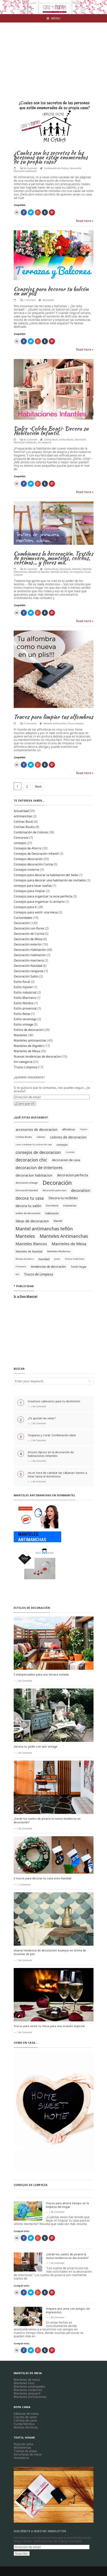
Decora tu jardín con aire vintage (36, 1746)
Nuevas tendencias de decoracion (37, 1056)
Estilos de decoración (29, 1030)
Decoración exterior (28, 944)
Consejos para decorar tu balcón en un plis (51, 291)
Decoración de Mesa (28, 939)
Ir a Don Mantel (25, 1296)
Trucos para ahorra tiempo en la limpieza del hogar (67, 2205)
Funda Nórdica (24, 2424)
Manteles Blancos (31, 1243)
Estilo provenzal (25, 1008)
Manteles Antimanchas (64, 1236)
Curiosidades (23, 918)
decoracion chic (31, 1160)
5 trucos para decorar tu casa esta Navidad (42, 1878)
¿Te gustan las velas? (42, 1418)
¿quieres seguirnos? (29, 1077)
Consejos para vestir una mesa (36, 912)
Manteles (76, 569)
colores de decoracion (68, 1137)
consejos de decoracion (38, 1152)
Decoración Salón (26, 976)
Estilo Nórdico (24, 1003)
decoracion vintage (27, 1182)
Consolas (70, 1152)
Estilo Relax (22, 1014)
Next (38, 786)
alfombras (68, 1129)
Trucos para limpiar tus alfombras (53, 716)
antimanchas (23, 816)
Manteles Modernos (59, 1251)
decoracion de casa (66, 1160)
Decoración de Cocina (29, 934)
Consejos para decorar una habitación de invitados (50, 880)
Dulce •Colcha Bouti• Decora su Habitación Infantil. (51, 430)
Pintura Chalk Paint (74, 1259)
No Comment (30, 168)
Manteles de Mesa (60, 572)
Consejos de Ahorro (27, 848)
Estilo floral (22, 982)
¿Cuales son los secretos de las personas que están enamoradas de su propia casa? (51, 157)
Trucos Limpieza (75, 723)
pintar (57, 1259)
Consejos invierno (26, 870)
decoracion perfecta (72, 1175)
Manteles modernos (28, 2390)
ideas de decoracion (32, 1221)
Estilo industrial (25, 992)
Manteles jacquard (27, 2393)
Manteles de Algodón (38, 572)
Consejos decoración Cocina (33, 864)
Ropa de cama (23, 2444)
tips (17, 1274)
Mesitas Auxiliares (25, 1259)
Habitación (52, 1213)
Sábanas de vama (26, 2413)
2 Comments (30, 723)
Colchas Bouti (51, 439)
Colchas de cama (25, 2420)
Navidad (43, 1259)
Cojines (83, 1129)
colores (41, 1137)
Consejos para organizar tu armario (39, 902)
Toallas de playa (25, 2451)
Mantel (57, 1221)
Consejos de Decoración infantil (36, 853)
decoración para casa (54, 1190)
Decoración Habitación (25, 171)
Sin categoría (44, 442)
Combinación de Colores (56, 168)
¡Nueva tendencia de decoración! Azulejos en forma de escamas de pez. (50, 1952)
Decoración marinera (29, 960)
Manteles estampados (29, 2386)
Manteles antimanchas (54, 723)
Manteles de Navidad (29, 1251)
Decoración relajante (29, 971)
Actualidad (21, 811)
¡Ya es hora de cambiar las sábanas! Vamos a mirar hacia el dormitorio (57, 1474)
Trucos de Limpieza (38, 1274)
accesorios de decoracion (36, 1129)
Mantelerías (22, 2447)
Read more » (85, 221)
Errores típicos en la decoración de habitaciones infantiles (51, 1454)
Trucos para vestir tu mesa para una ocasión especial (49, 2026)
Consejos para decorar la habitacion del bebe (46, 875)
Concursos (21, 837)
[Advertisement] (53, 51)
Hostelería (21, 2458)
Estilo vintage (23, 1024)
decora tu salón (28, 1205)
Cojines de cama (25, 2417)
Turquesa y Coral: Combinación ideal (52, 1435)
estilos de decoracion (28, 1213)
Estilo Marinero (25, 998)
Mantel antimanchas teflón (44, 1228)
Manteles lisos (24, 2383)
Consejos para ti (25, 907)
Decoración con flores (29, 928)
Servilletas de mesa (27, 2454)
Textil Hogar (79, 1266)
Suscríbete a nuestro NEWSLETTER (40, 2531)
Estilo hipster (23, 987)
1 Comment (30, 300)
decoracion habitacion (34, 1175)
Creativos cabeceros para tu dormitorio (54, 1401)
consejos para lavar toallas (33, 886)
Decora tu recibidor (63, 1198)
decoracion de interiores (39, 1167)
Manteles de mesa (27, 2380)
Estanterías (69, 1205)
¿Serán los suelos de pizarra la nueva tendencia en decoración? (47, 1820)
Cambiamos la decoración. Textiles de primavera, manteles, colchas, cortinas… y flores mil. (53, 557)
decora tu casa (30, 1198)
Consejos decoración (28, 859)
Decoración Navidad (28, 966)
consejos (20, 843)
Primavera (21, 1266)
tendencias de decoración (48, 1266)
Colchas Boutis (66, 439)
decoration (80, 1190)
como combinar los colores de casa (34, 1144)
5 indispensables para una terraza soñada (41, 1674)
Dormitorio (52, 1205)
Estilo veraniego (25, 1019)
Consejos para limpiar (29, 891)
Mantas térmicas (26, 2427)
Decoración (75, 168)
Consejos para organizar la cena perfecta (43, 896)
